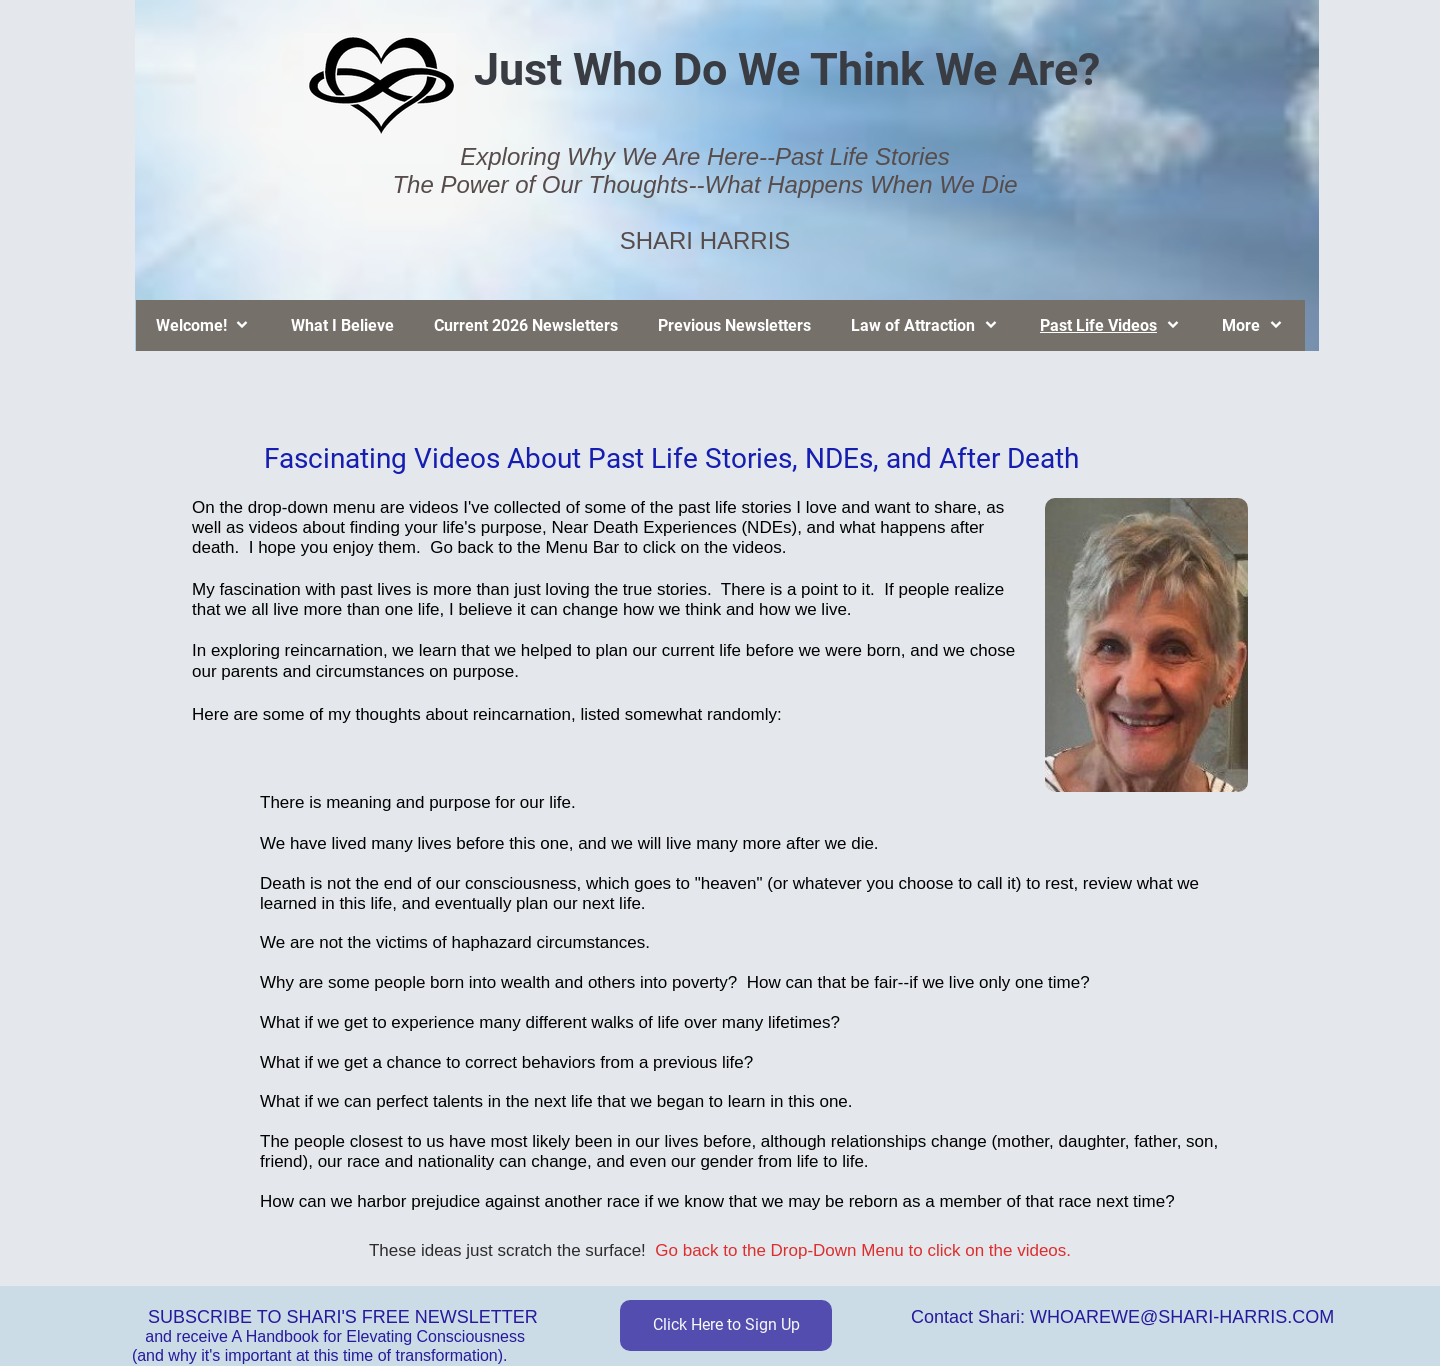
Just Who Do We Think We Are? (787, 69)
